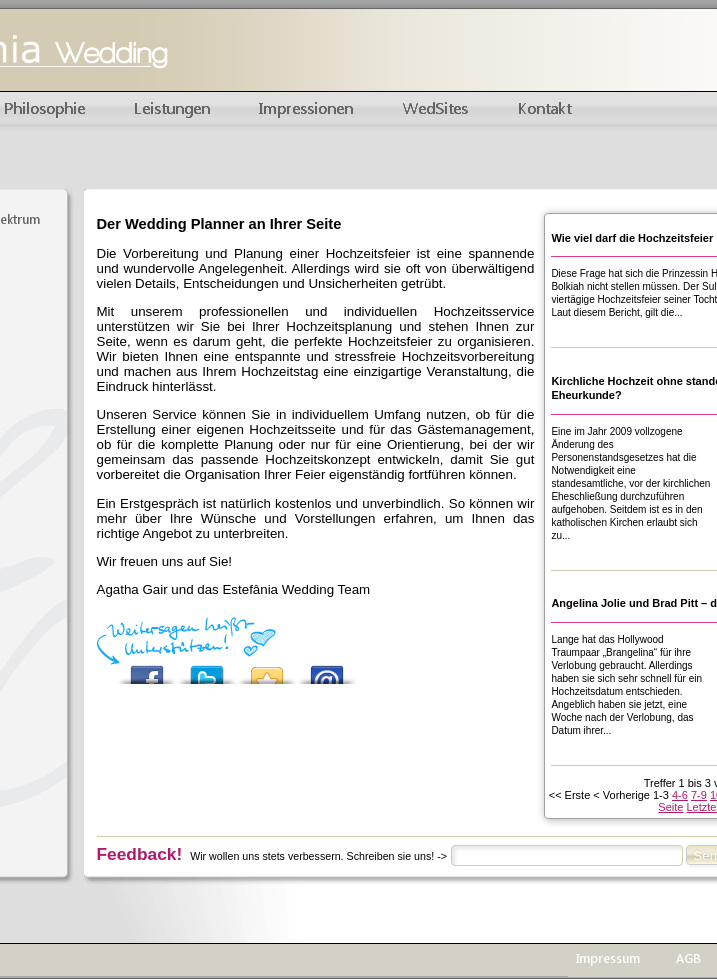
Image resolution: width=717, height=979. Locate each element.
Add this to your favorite (267, 669)
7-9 (699, 795)
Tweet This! (207, 669)
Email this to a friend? (327, 669)
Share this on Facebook (147, 669)
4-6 (680, 795)
